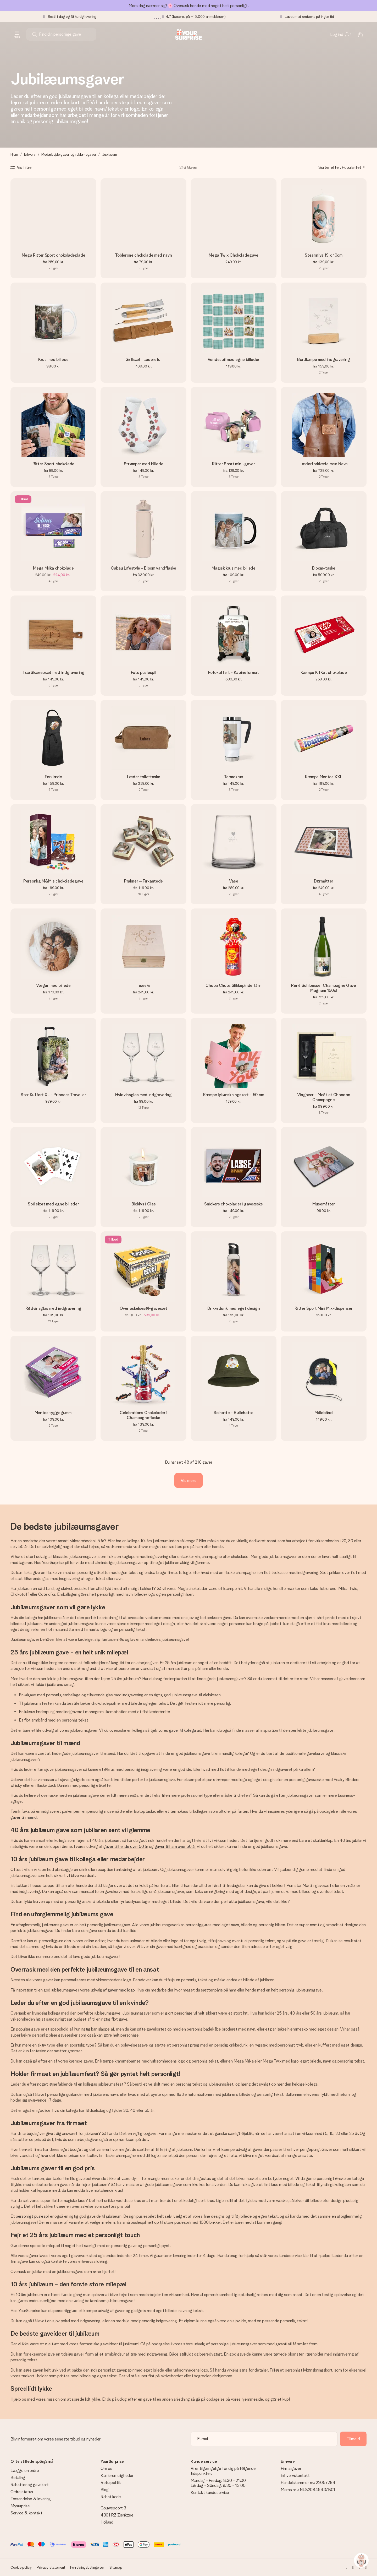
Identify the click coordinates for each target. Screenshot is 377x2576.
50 (147, 2110)
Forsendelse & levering (30, 2498)
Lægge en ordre (24, 2470)
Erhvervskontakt (295, 2475)
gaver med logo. (121, 1990)
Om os (106, 2468)
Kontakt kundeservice (210, 2492)
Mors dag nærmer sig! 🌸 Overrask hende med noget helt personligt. (189, 5)
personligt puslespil (32, 2216)
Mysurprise (20, 2505)
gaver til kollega (182, 1730)
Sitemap (115, 2567)
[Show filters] (21, 167)
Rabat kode (111, 2496)
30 (125, 2110)
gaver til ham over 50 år (175, 1846)
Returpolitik (111, 2482)
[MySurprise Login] (340, 34)
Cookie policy (20, 2567)
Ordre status (21, 2491)
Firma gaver (291, 2468)
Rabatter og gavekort (29, 2484)
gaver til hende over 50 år (125, 1846)
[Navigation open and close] (16, 34)
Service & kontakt (26, 2512)
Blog (105, 2489)
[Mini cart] (360, 34)
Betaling (17, 2477)
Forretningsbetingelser (87, 2567)
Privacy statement (51, 2567)
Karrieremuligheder (117, 2475)
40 (132, 2110)
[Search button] (34, 34)
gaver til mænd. (23, 1817)
